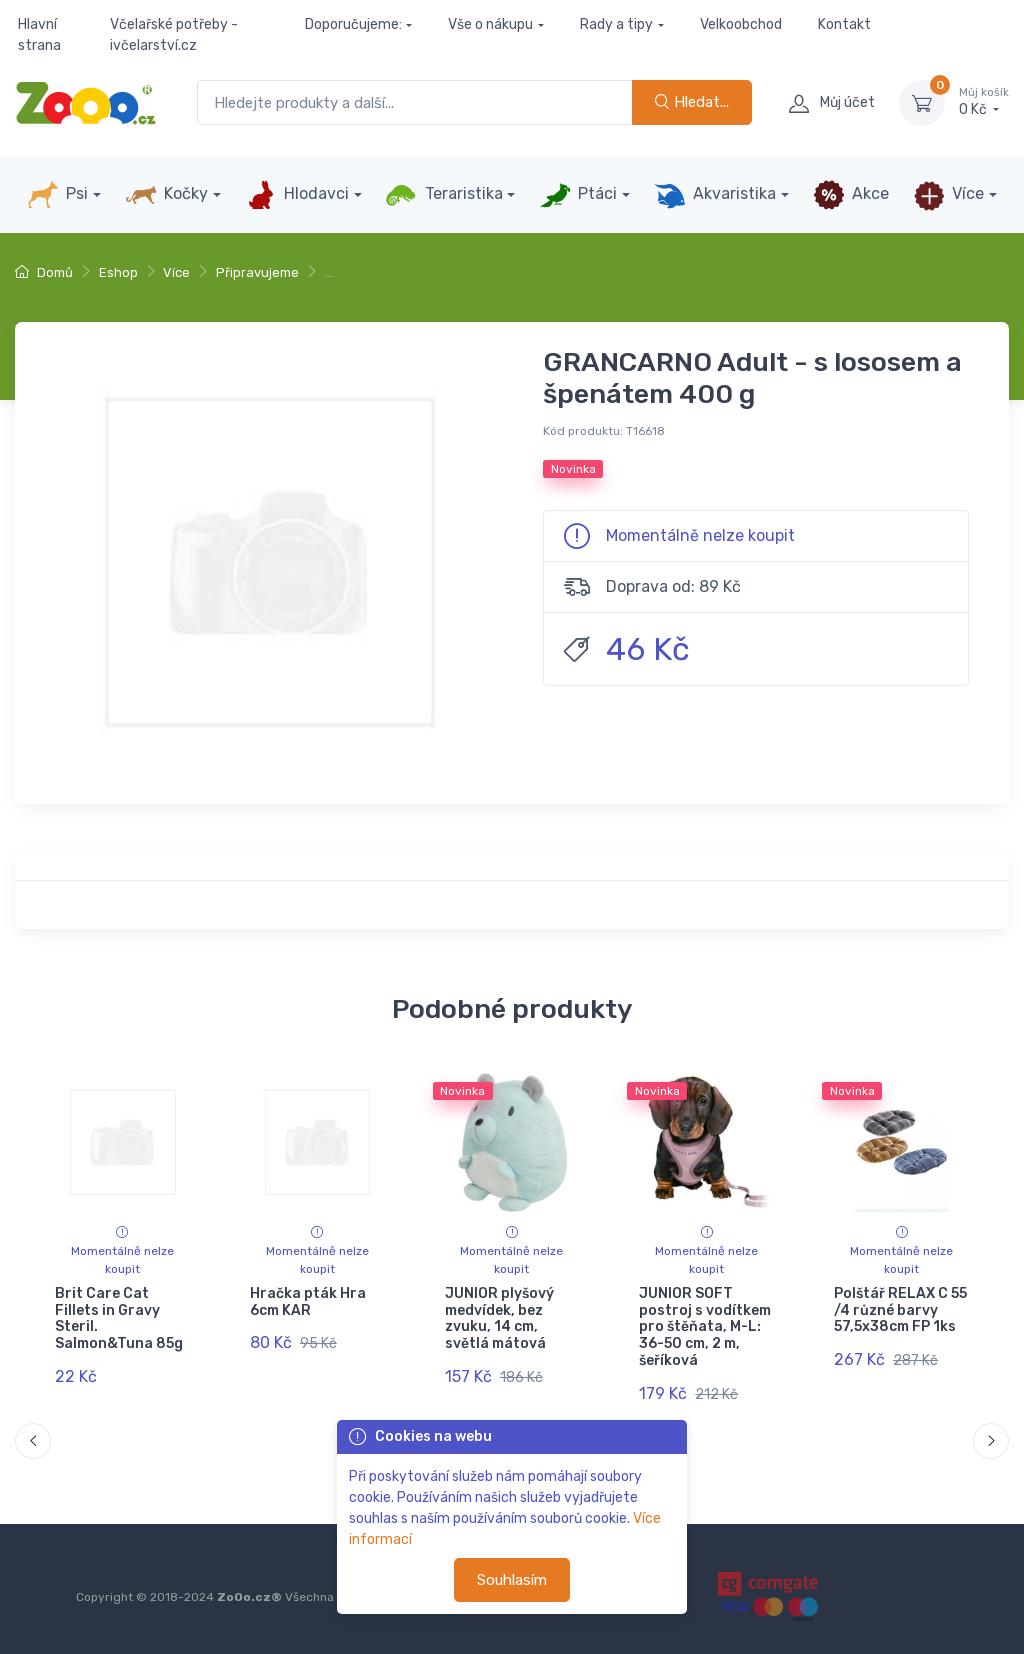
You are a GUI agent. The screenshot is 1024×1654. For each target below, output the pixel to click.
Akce (851, 195)
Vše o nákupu (490, 24)
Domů (44, 272)
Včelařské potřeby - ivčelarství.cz (174, 35)
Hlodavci (297, 195)
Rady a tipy (616, 24)
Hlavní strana (39, 35)
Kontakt (844, 24)
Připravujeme (257, 272)
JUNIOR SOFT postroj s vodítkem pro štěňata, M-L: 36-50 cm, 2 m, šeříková (705, 1327)
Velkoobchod (741, 24)
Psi (57, 195)
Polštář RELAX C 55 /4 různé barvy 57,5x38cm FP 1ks (900, 1310)
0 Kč (984, 102)
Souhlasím (512, 1580)
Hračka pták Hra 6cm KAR (308, 1302)
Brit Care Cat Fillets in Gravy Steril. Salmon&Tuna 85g (119, 1318)
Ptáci (578, 195)
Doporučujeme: (353, 24)
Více (948, 195)
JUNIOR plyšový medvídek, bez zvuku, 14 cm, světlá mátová (499, 1318)
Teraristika (443, 195)
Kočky (166, 195)
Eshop (118, 272)
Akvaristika (715, 195)
